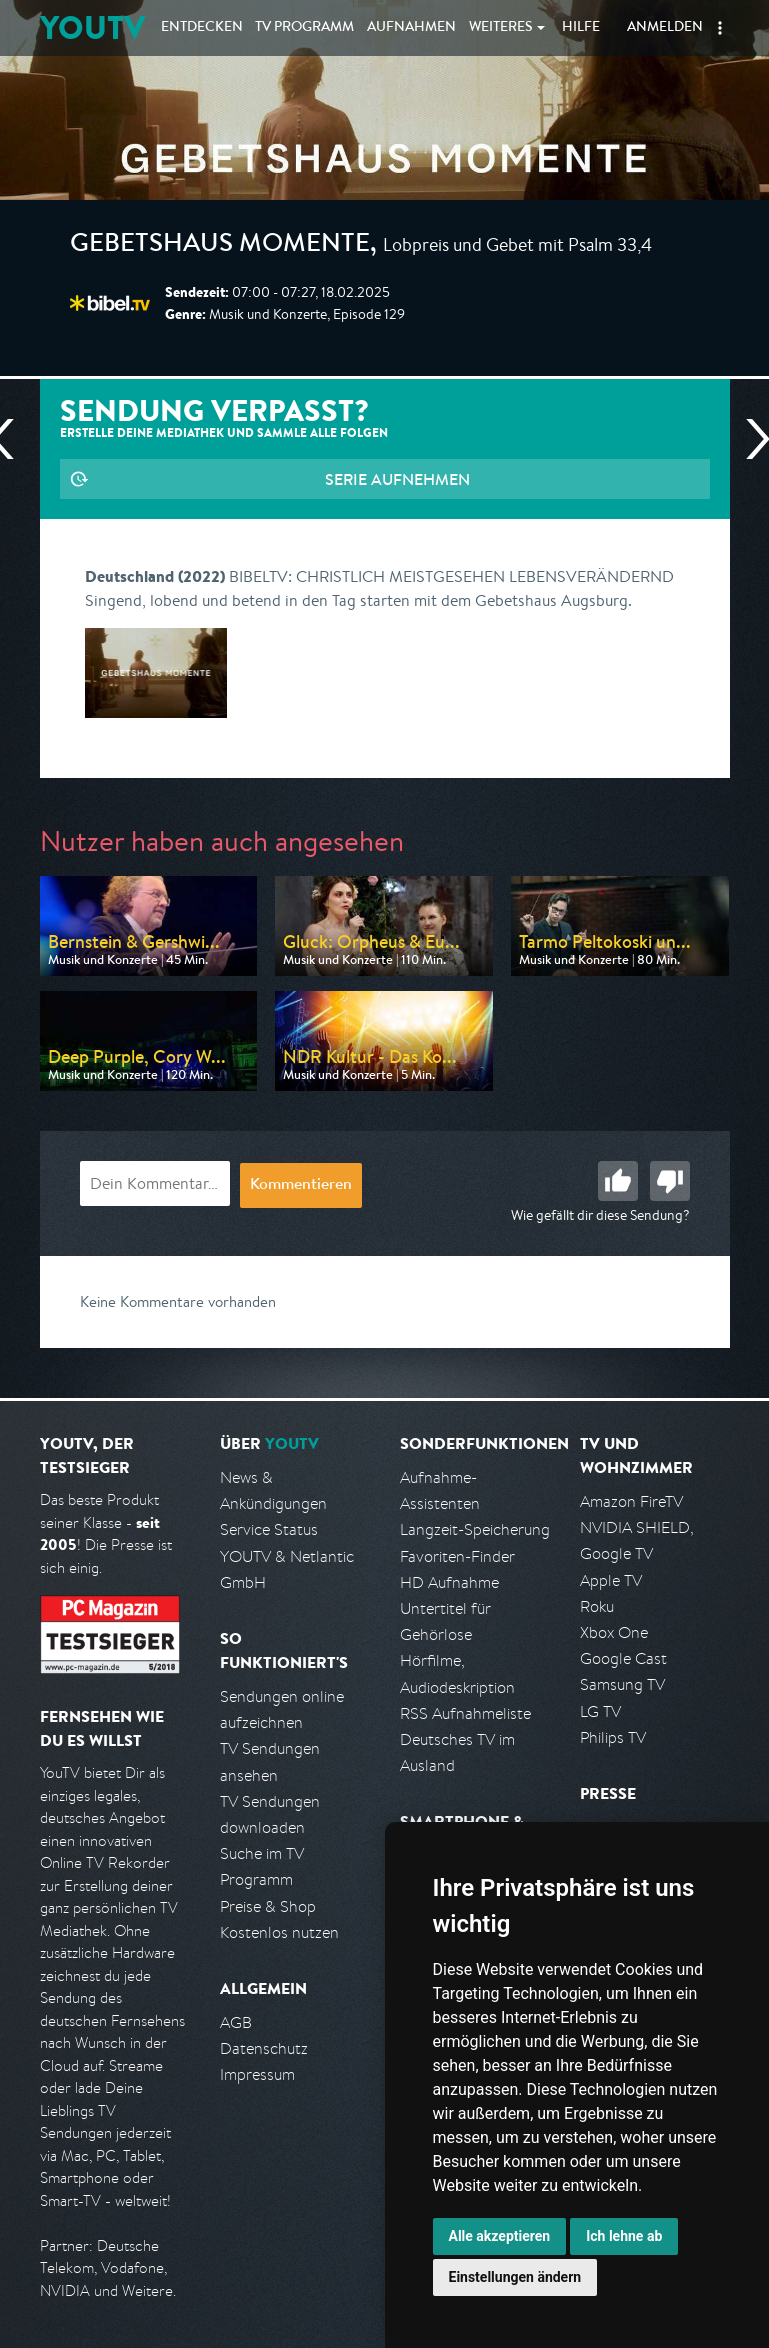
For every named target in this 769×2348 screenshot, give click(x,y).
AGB (236, 2022)
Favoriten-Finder (457, 1556)
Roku (597, 1606)
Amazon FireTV (631, 1501)
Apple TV (611, 1580)
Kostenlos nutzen (279, 1932)
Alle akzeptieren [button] (500, 2236)
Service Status (269, 1529)
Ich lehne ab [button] (624, 2236)
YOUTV (92, 27)
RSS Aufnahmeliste (465, 1713)
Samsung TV (622, 1684)
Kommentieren (301, 1186)
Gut (618, 1181)
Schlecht (670, 1181)
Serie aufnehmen (397, 479)
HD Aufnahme (449, 1582)
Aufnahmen (411, 28)
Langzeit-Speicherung (475, 1529)
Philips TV (613, 1737)
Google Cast (623, 1658)
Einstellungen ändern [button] (515, 2277)
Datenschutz (264, 2048)
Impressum (257, 2074)
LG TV (600, 1711)
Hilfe (581, 28)
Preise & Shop (268, 1906)
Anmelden (665, 28)
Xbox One (614, 1632)
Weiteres (501, 28)
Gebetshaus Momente (220, 246)
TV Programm (304, 28)
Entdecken (202, 28)
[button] (720, 28)
